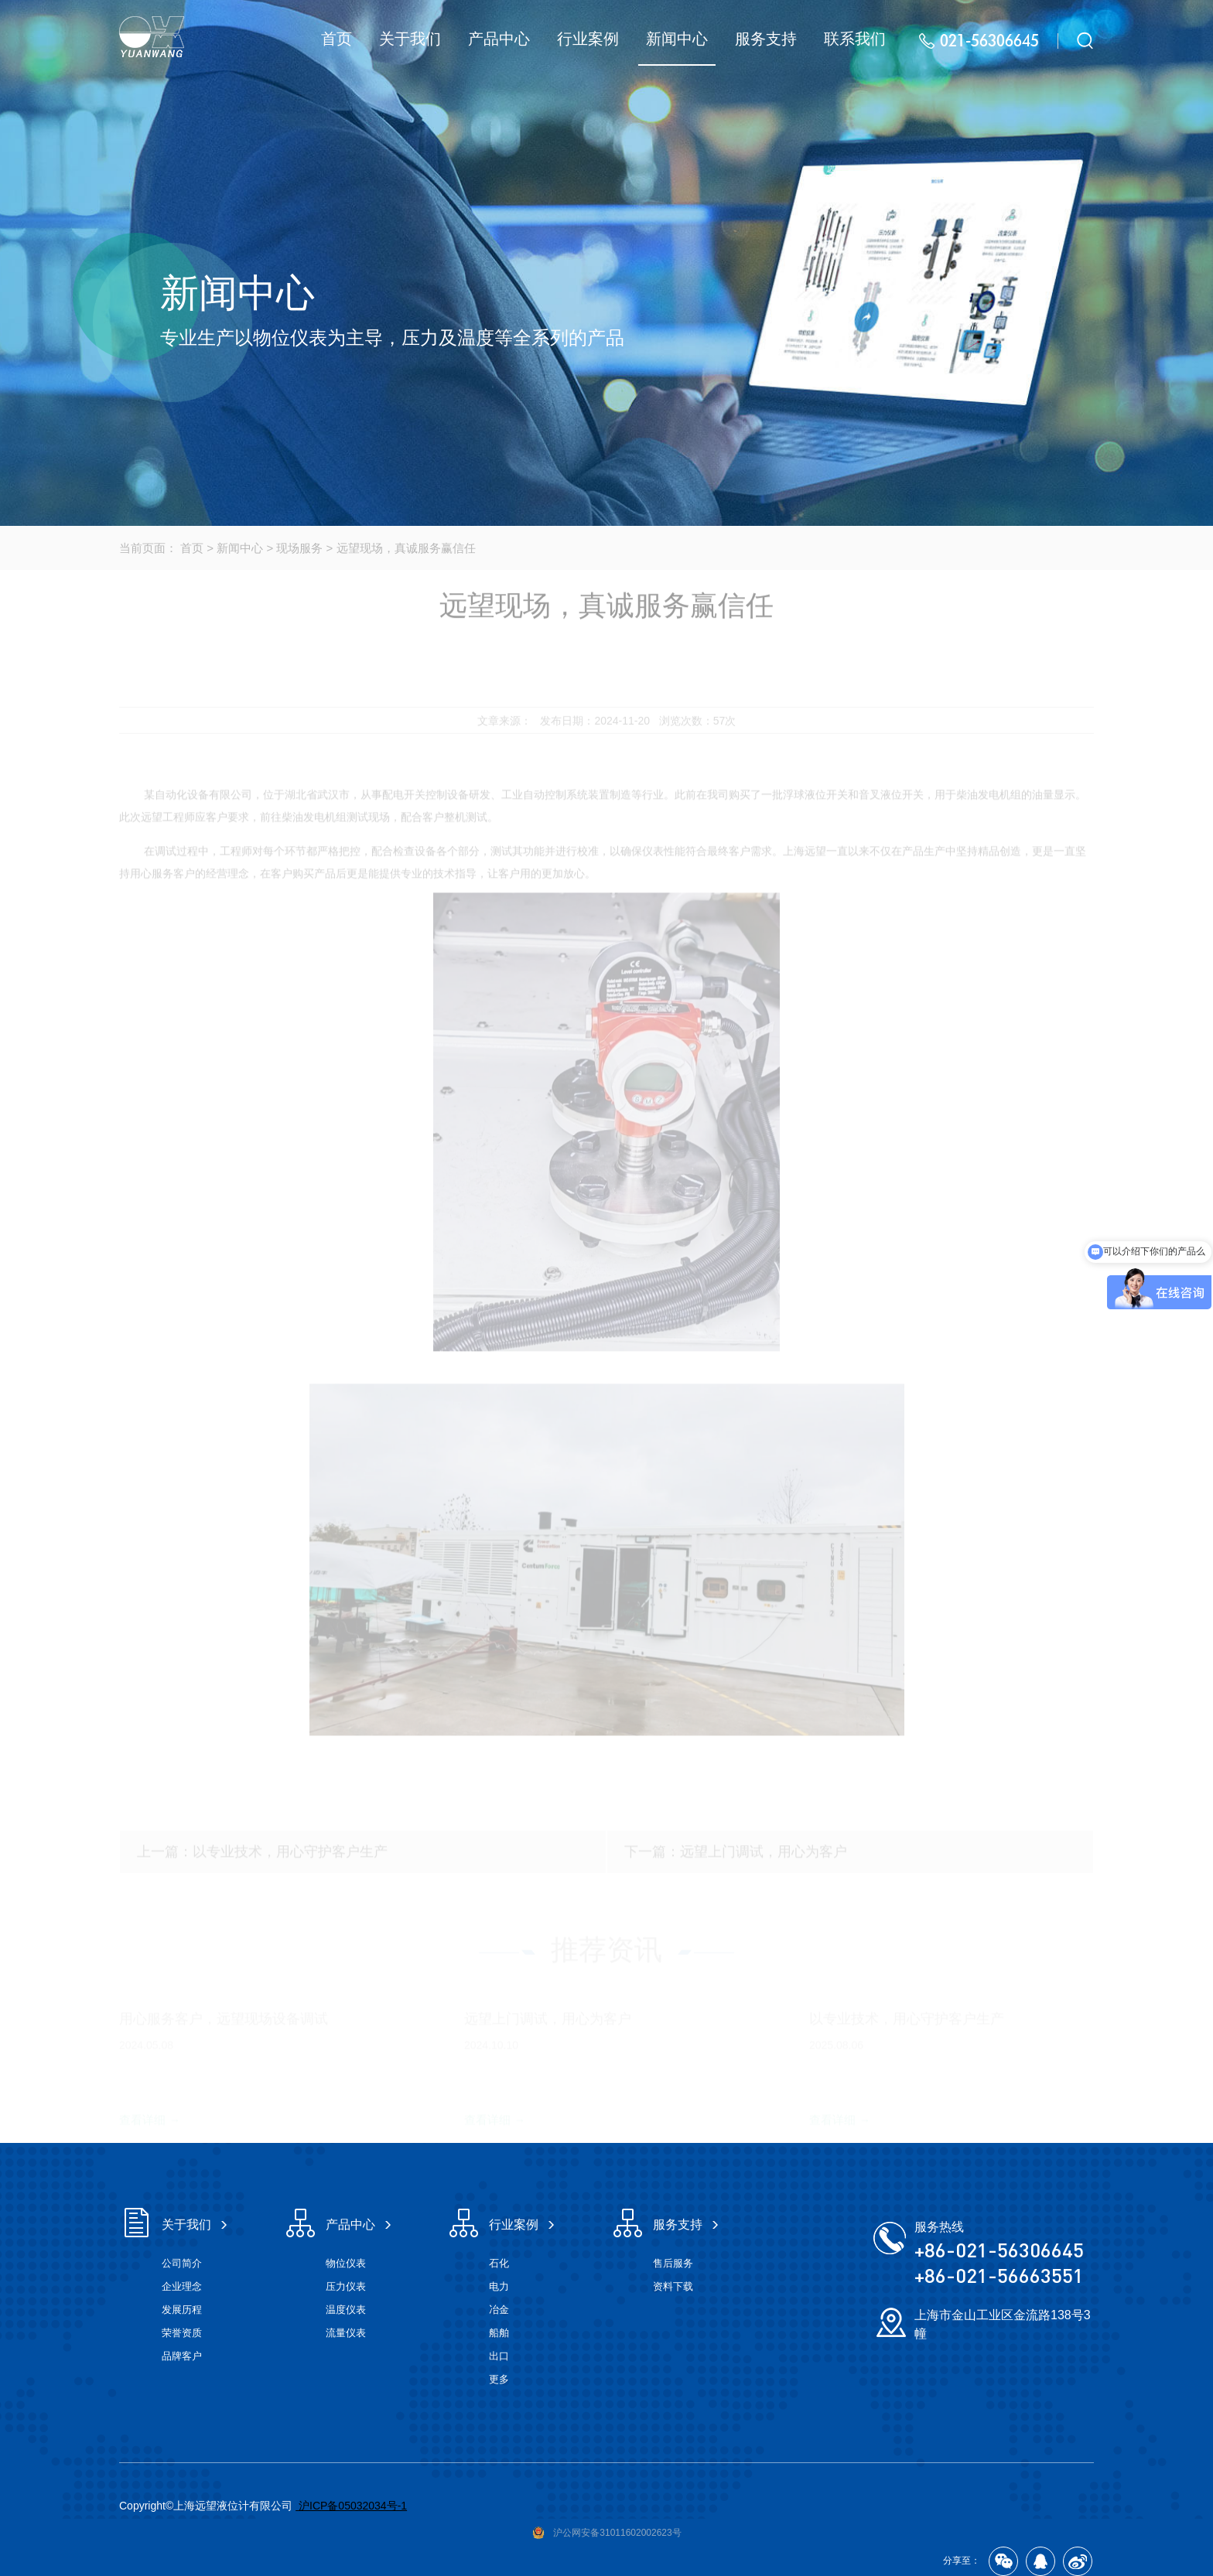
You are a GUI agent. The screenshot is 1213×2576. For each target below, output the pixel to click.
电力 (499, 2286)
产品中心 (499, 38)
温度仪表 (346, 2309)
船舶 (499, 2333)
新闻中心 (677, 38)
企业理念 (182, 2286)
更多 (499, 2379)
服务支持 (766, 38)
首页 (336, 38)
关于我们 (410, 38)
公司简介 (182, 2263)
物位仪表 (346, 2263)
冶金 (499, 2309)
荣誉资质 (182, 2333)
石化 (499, 2263)
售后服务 (673, 2263)
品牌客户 (182, 2356)
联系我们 (855, 38)
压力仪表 (346, 2286)
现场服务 (299, 547)
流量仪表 (346, 2333)
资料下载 (673, 2286)
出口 (499, 2356)
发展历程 (182, 2309)
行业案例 (588, 38)
